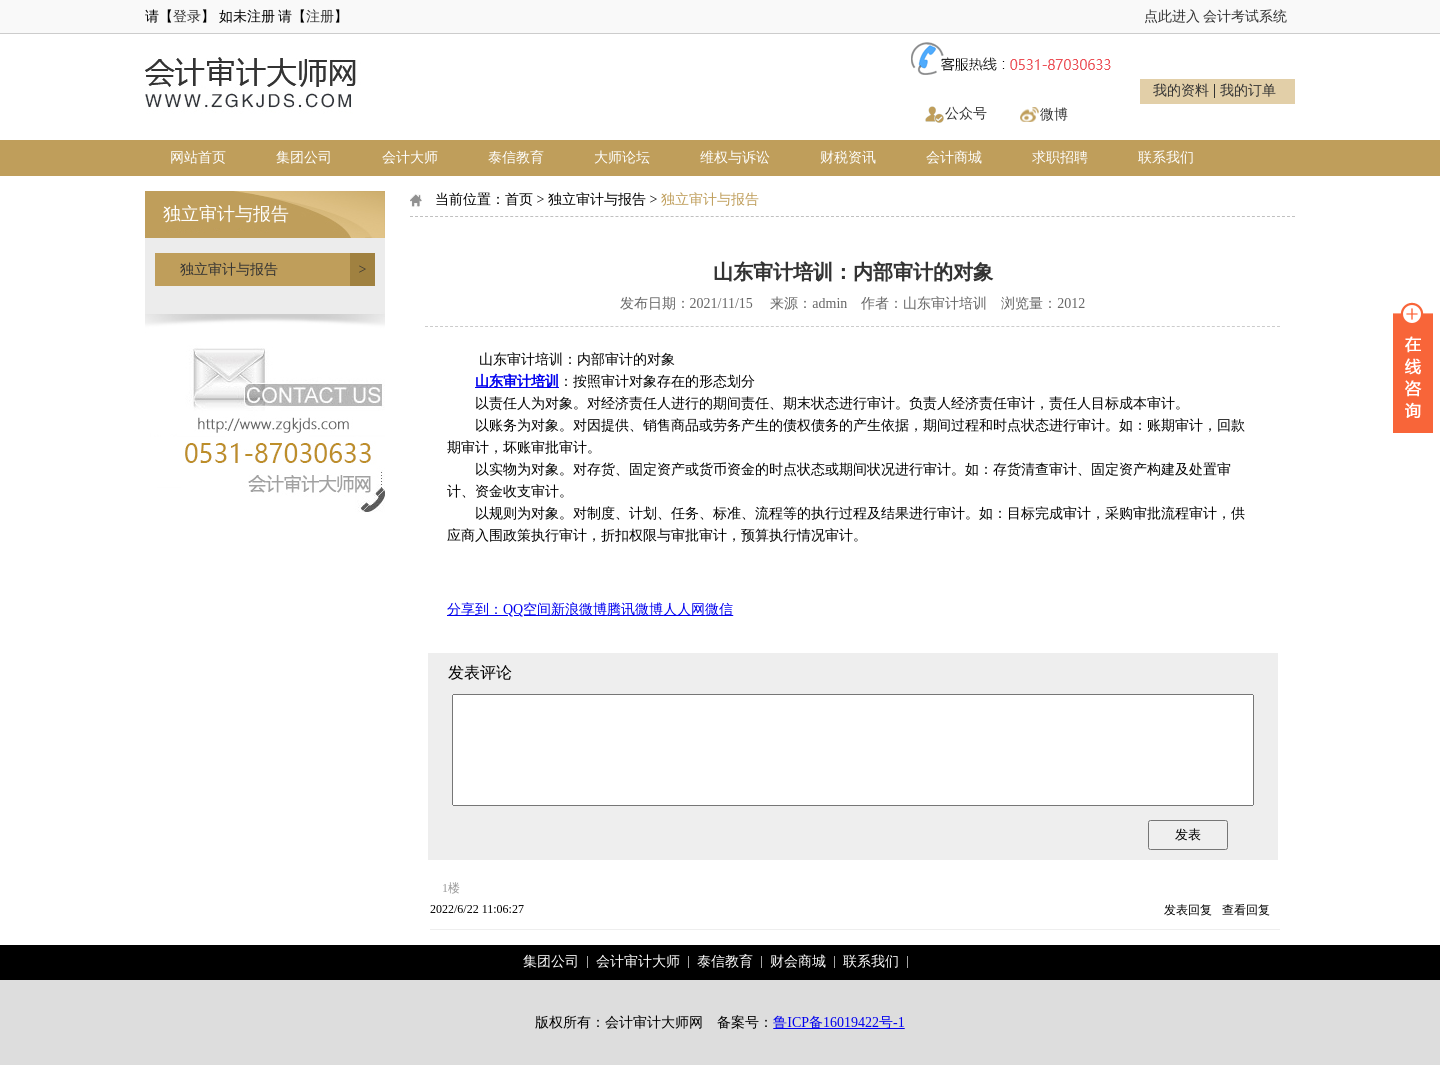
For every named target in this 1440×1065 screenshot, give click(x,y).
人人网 (684, 609)
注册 (320, 16)
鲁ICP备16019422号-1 (838, 1022)
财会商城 (798, 961)
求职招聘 (1060, 157)
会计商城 (954, 157)
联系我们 (1166, 157)
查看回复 (1246, 910)
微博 (1054, 114)
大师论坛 (622, 157)
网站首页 (198, 157)
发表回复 (1188, 910)
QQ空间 (527, 609)
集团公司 (304, 157)
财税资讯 (848, 157)
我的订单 (1248, 91)
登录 (187, 16)
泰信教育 (516, 157)
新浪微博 (579, 609)
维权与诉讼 (735, 157)
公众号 (966, 113)
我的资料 (1181, 91)
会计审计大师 (638, 961)
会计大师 (410, 157)
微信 (719, 609)
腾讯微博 (635, 609)
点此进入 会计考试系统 (1216, 16)
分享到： (475, 609)
